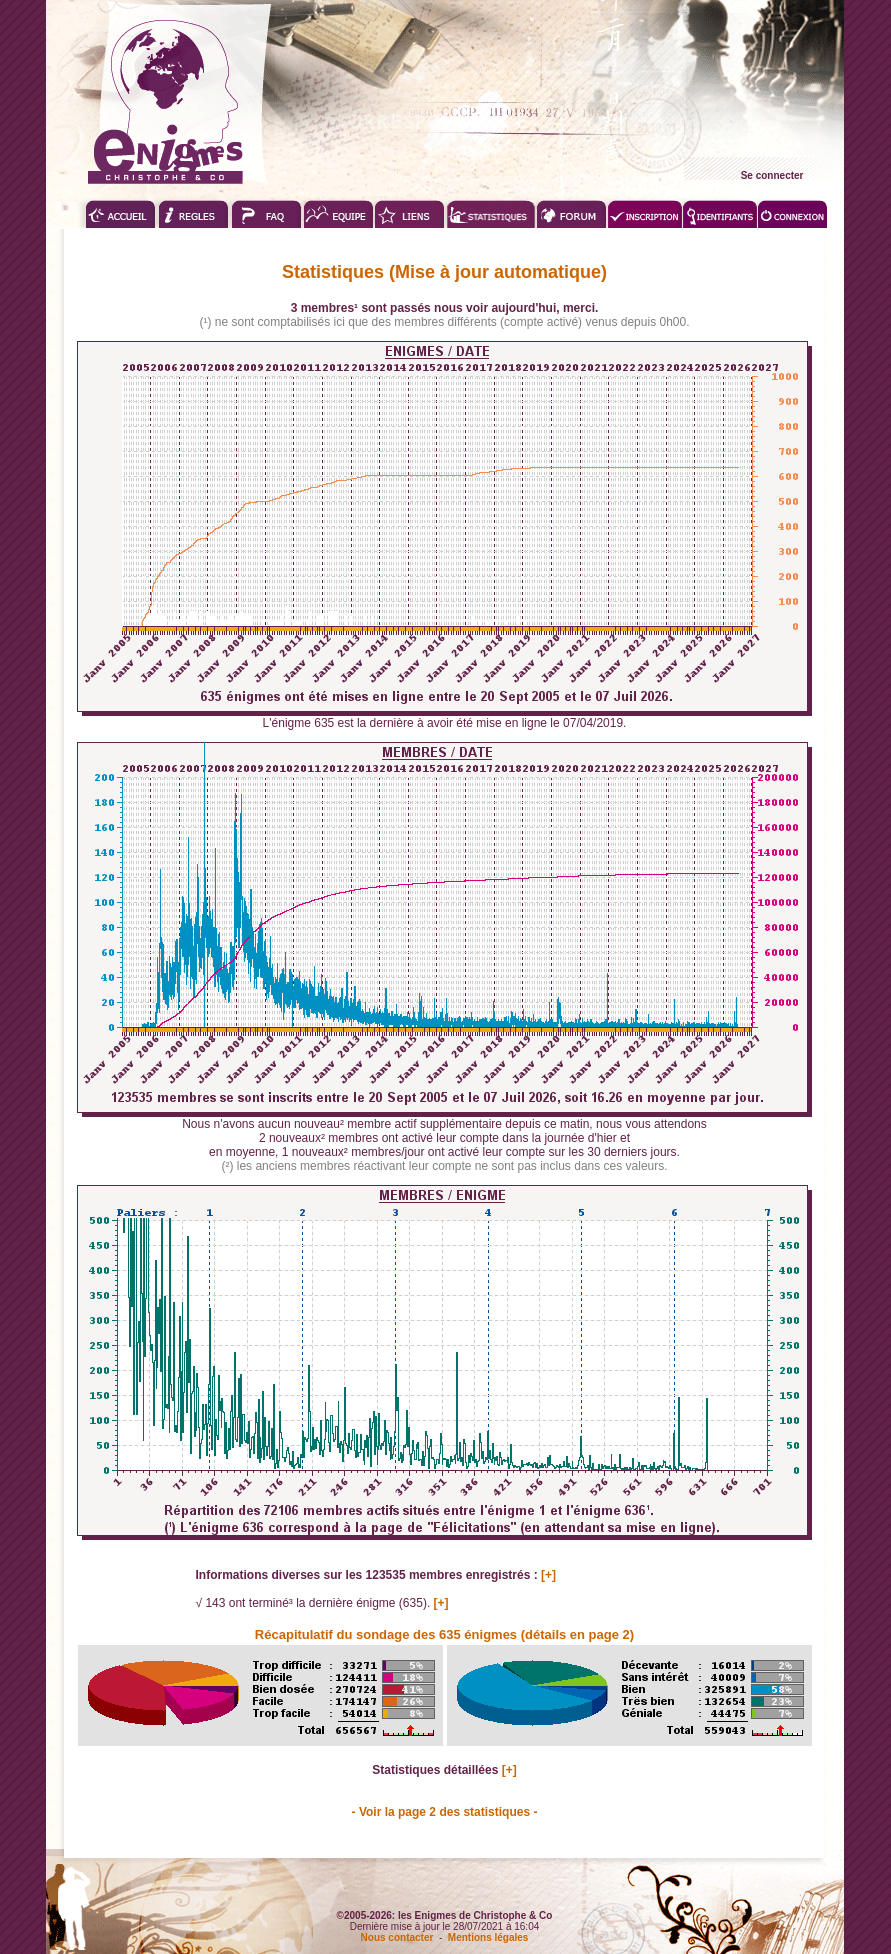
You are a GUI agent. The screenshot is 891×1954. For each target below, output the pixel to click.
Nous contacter (397, 1937)
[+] (548, 1575)
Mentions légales (488, 1937)
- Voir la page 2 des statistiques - (445, 1812)
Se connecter (772, 175)
